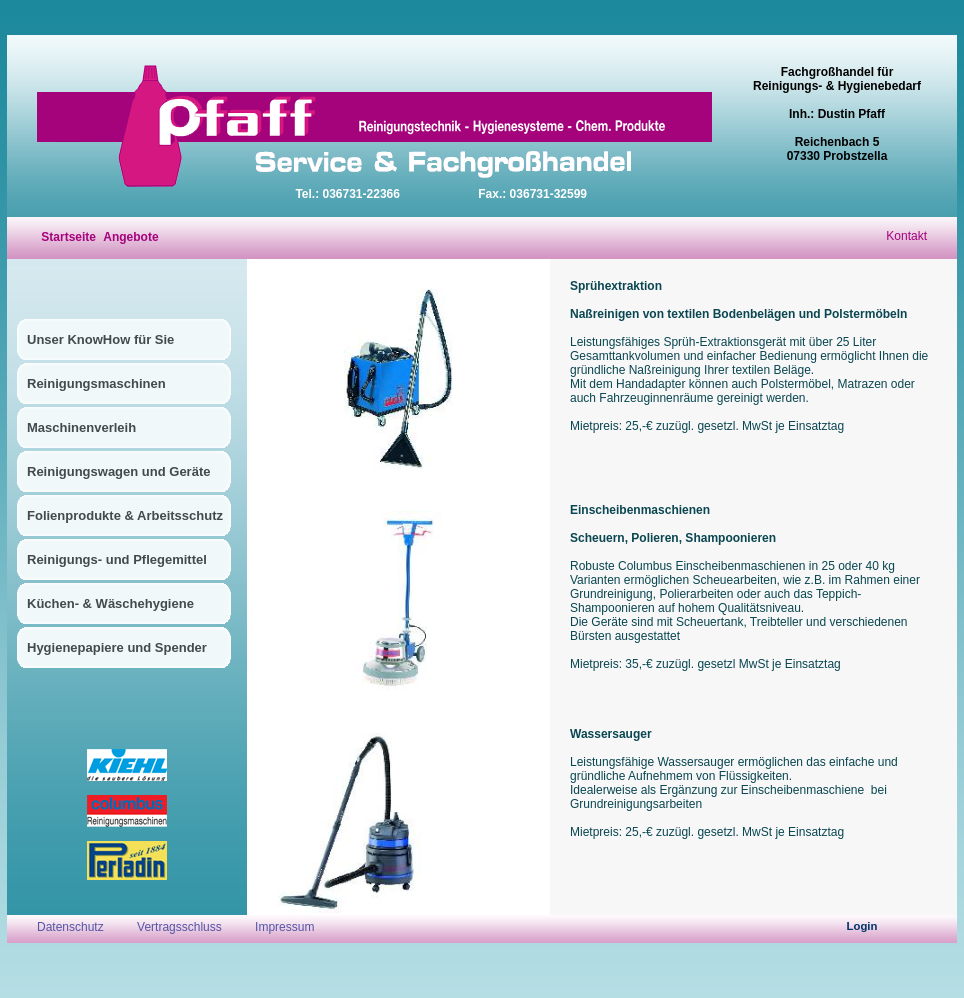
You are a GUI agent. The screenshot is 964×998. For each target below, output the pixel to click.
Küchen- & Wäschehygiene (110, 603)
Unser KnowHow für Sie (100, 339)
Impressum (284, 927)
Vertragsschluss (179, 927)
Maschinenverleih (81, 427)
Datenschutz (72, 927)
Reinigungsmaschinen (96, 383)
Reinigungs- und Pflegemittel (117, 559)
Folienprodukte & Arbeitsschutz (125, 515)
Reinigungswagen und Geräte (118, 471)
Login (862, 926)
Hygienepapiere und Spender (117, 647)
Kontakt (906, 236)
